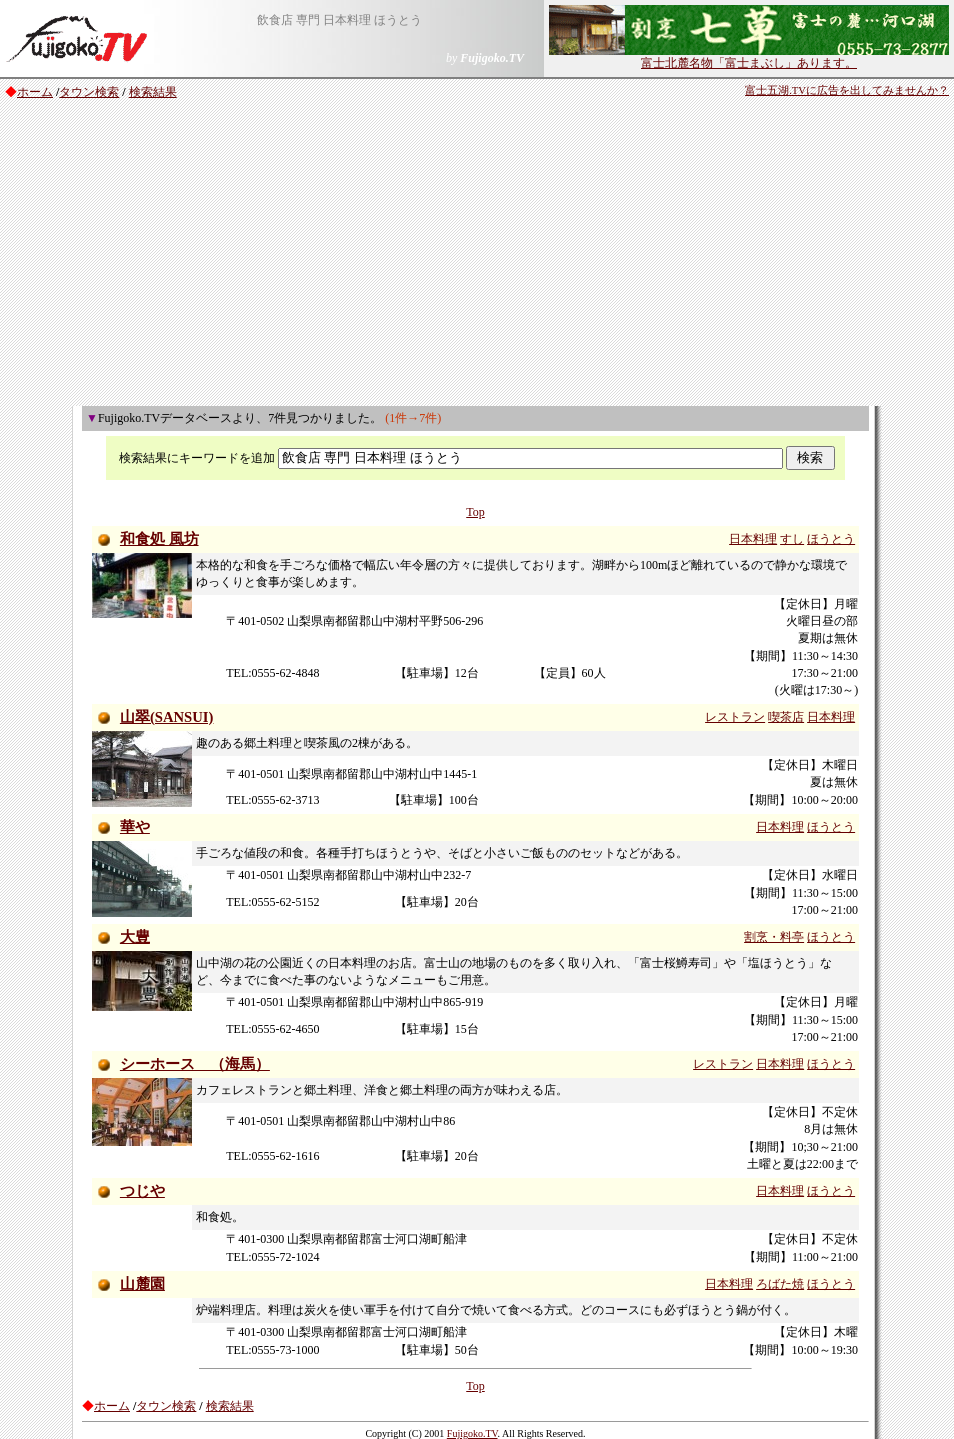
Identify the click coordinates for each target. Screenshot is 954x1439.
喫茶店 (786, 717)
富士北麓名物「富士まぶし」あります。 (749, 57)
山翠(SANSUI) (167, 717)
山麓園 (142, 1284)
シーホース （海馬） (195, 1064)
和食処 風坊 (159, 539)
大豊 (135, 937)
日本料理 (753, 539)
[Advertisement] (477, 256)
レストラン (735, 717)
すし (792, 539)
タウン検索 (89, 92)
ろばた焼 (780, 1284)
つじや (142, 1191)
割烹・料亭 (774, 937)
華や (135, 827)
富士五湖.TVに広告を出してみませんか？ (847, 90)
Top (475, 512)
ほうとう (831, 539)
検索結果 (153, 92)
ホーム (35, 92)
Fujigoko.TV (472, 1433)
